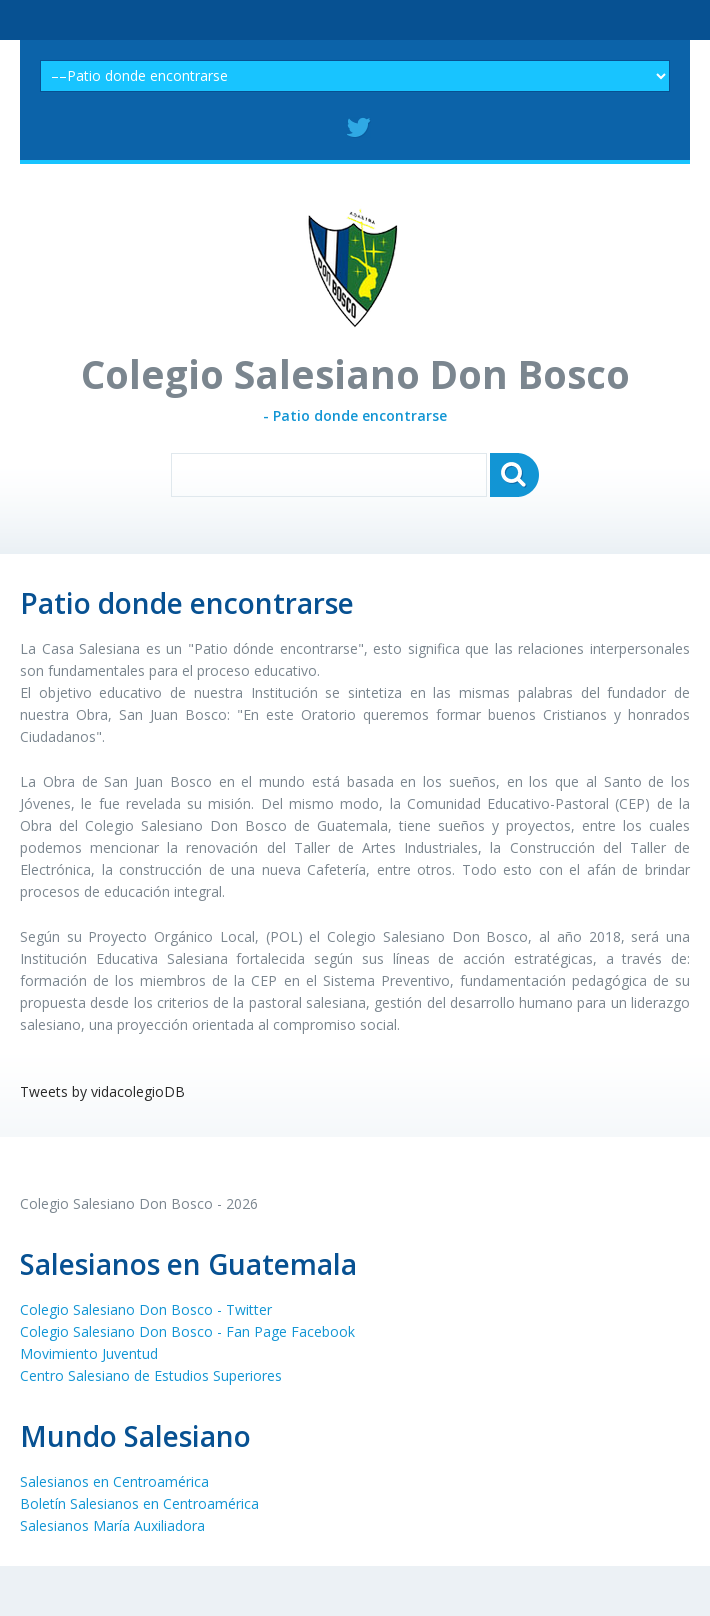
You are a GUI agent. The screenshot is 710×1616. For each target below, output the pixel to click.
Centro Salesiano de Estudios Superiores (151, 1375)
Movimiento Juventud (89, 1353)
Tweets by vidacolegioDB (102, 1091)
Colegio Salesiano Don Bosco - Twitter (146, 1309)
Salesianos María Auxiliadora (112, 1525)
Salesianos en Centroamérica (114, 1481)
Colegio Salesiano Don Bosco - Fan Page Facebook (187, 1331)
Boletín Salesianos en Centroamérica (139, 1503)
